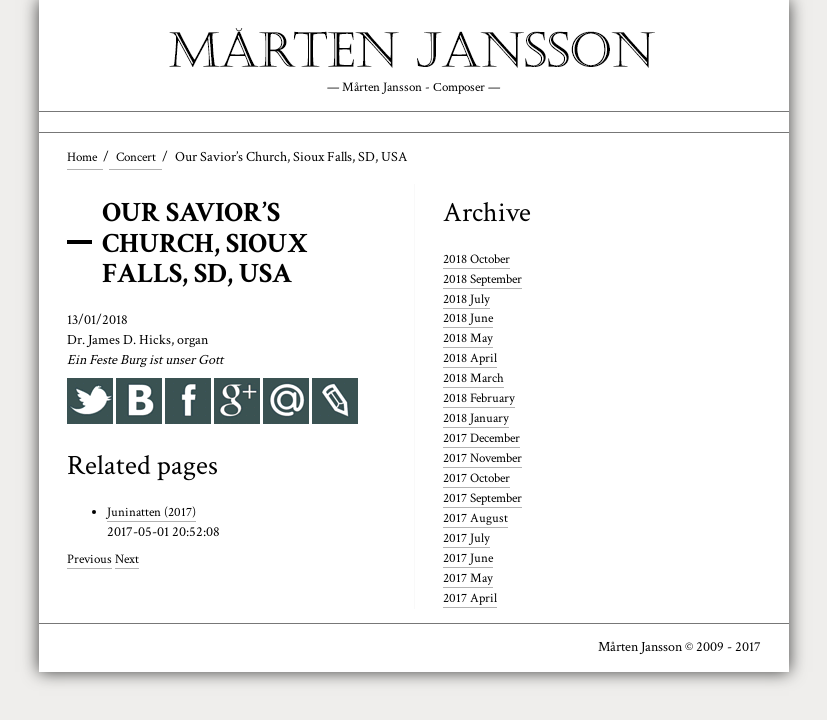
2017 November (487, 460)
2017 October (480, 480)
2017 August (476, 520)
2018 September (487, 281)
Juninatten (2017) (153, 514)
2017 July (467, 540)
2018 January (478, 420)
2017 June (469, 560)
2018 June (469, 320)
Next (131, 561)
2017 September (487, 500)
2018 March (475, 380)
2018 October (480, 261)
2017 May (469, 580)
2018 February (482, 400)
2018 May (469, 340)
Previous (91, 561)
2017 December (486, 440)
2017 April (471, 600)
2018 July (467, 301)
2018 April (471, 360)
